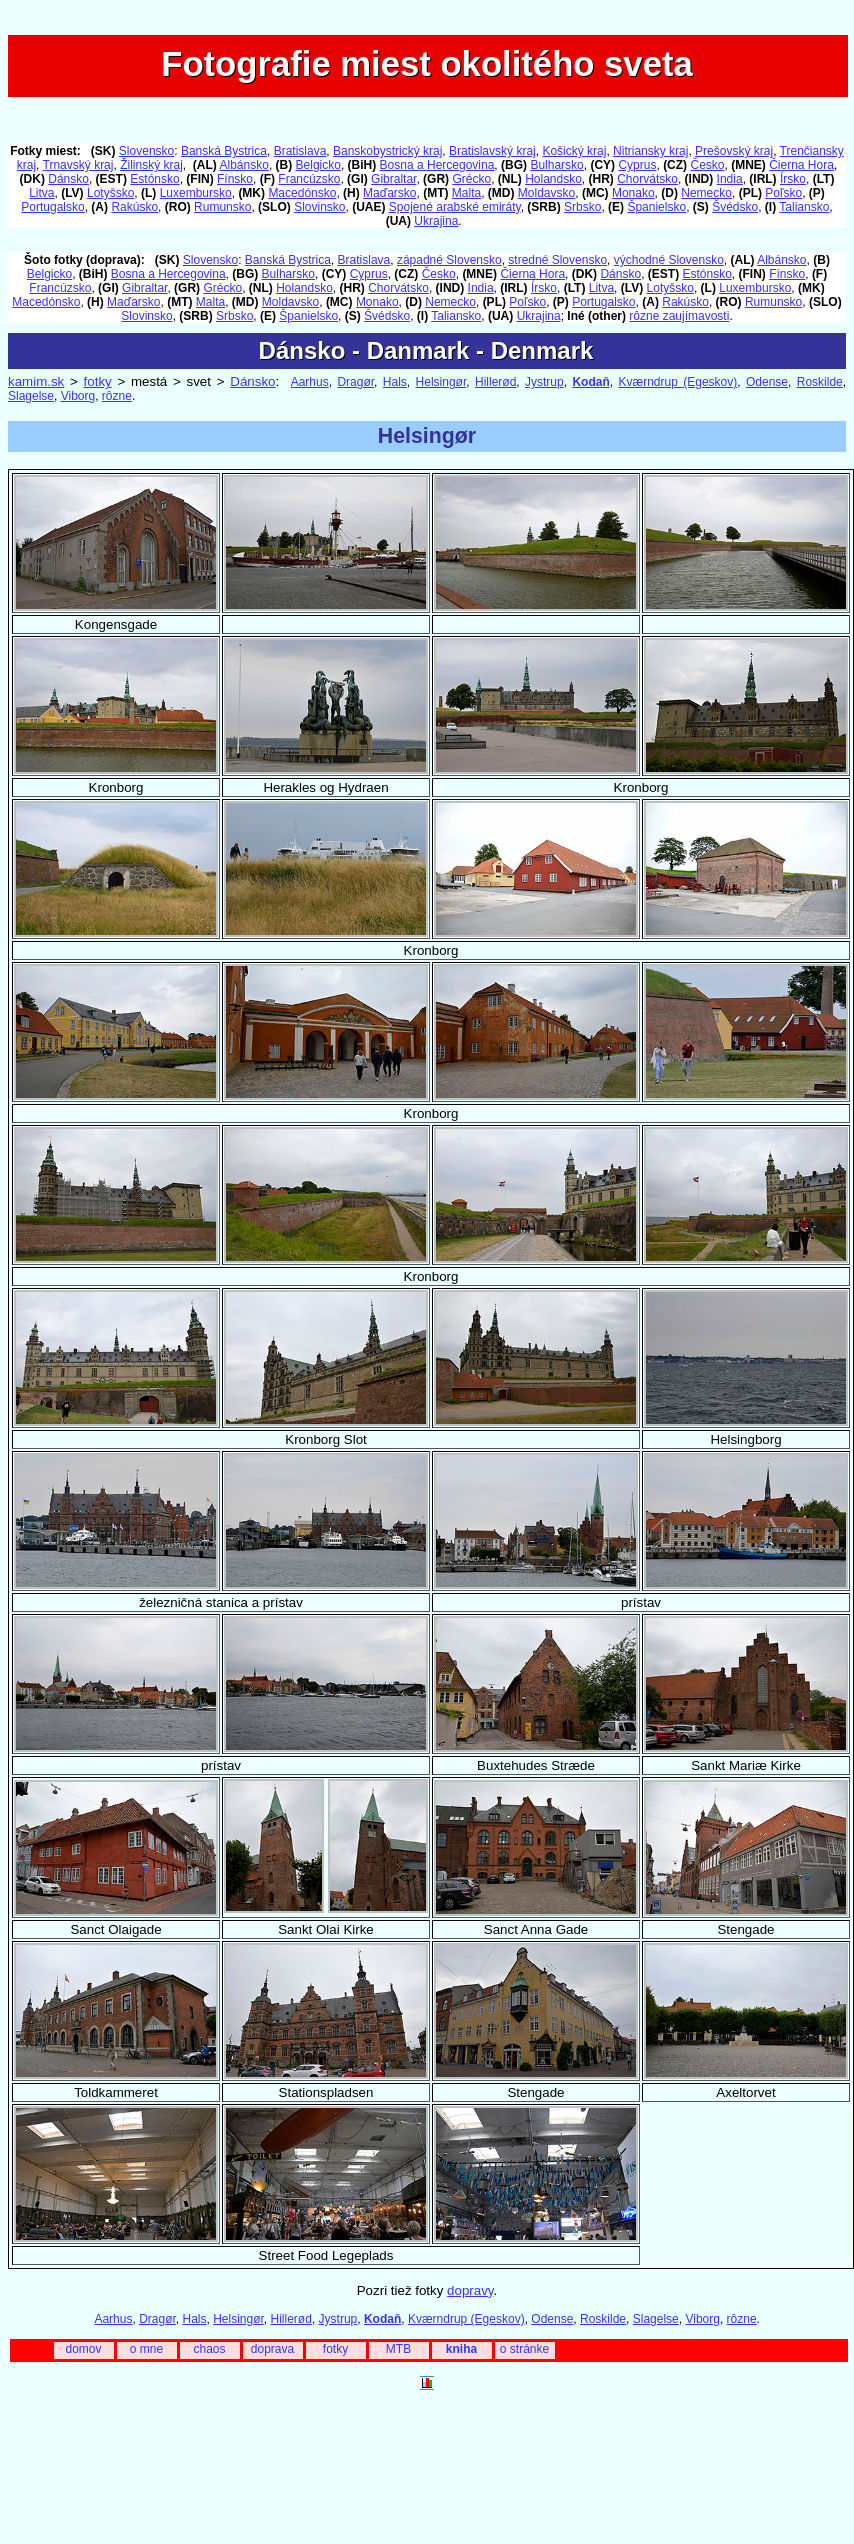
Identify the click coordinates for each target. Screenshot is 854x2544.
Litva (41, 193)
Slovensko (146, 151)
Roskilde (820, 382)
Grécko (471, 179)
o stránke (524, 2349)
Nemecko (706, 193)
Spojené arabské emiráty (455, 207)
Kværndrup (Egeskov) (678, 382)
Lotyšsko (110, 193)
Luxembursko (196, 193)
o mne (146, 2349)
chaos (209, 2349)
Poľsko (783, 193)
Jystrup (544, 382)
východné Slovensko (669, 260)
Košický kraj (574, 151)
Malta (466, 193)
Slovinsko (319, 207)
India (730, 179)
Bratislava (300, 151)
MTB (398, 2349)
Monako (633, 193)
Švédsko (735, 207)
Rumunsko (222, 207)
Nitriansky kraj (650, 151)
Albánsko (244, 165)
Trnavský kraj (78, 165)
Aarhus (310, 382)
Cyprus (637, 165)
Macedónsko (302, 193)
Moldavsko (546, 193)
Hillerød (495, 382)
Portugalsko (52, 207)
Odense (767, 382)
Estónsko (154, 179)
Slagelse (31, 396)
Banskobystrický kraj (387, 151)
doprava (272, 2349)
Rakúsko (134, 207)
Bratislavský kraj (492, 151)
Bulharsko (556, 165)
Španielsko (656, 207)
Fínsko (235, 179)
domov (83, 2349)
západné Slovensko (449, 260)
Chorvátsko (647, 179)
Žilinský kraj (151, 165)
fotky (98, 381)
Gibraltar (393, 179)
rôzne (117, 396)
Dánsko (68, 179)
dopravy (470, 2290)
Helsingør (441, 382)
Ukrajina (436, 221)
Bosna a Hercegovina (437, 165)
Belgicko (318, 165)
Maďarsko (389, 193)
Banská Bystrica (224, 151)
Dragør (355, 382)
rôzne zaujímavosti (679, 316)
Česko (707, 165)
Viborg (78, 396)
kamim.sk (36, 381)
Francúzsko (309, 179)
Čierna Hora (801, 165)
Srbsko (582, 207)
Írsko (793, 179)
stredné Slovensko (557, 260)
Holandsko (553, 179)
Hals (395, 382)
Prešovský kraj (734, 151)
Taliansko (804, 207)
